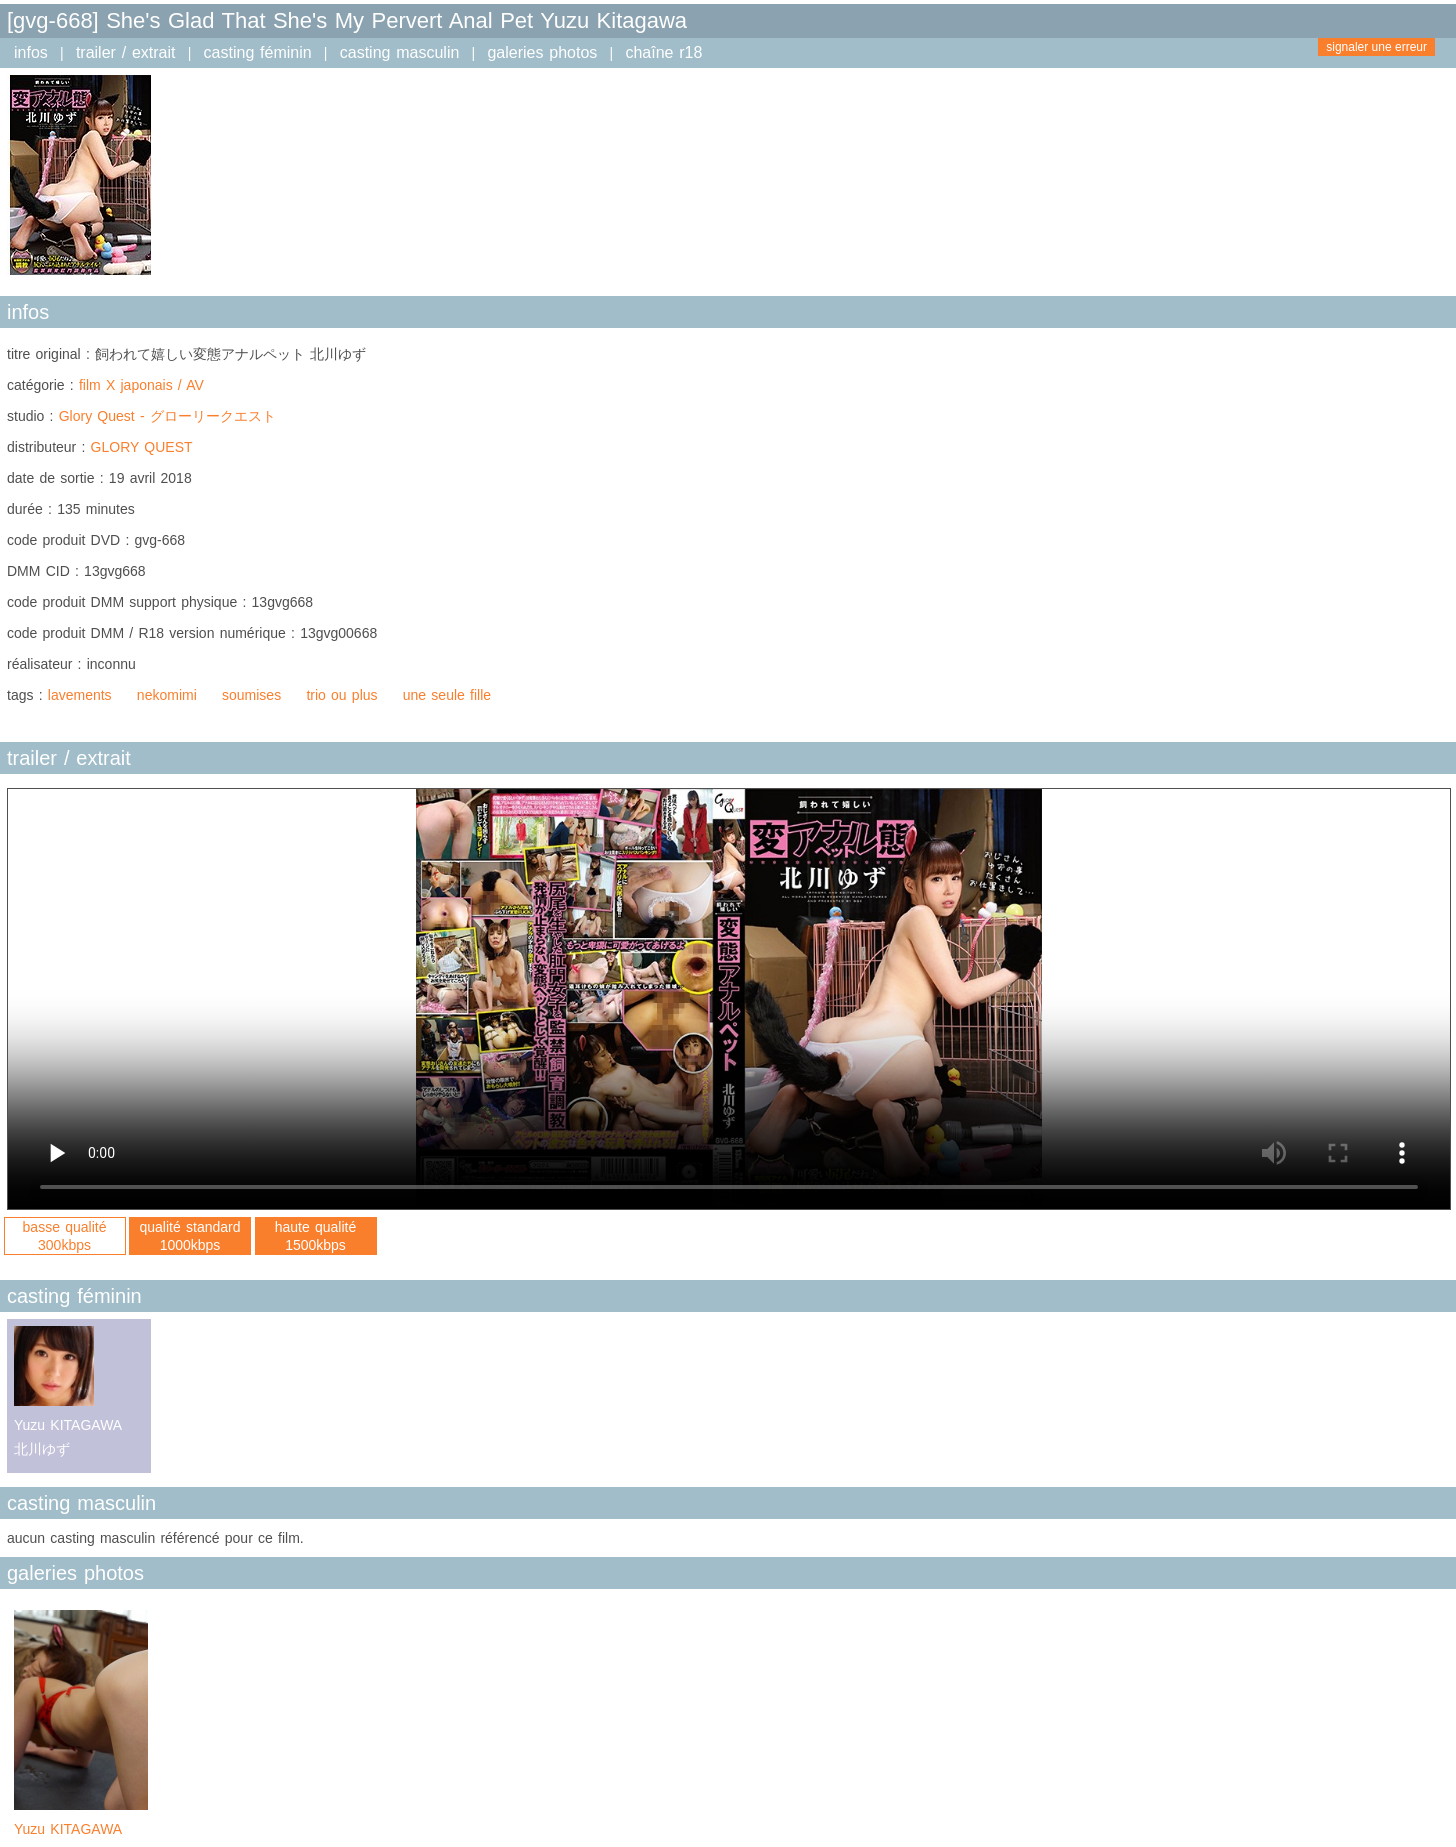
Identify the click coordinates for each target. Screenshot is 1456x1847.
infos (31, 52)
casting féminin (258, 52)
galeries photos (542, 52)
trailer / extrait (126, 52)
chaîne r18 (663, 52)
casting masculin (400, 52)
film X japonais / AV (141, 385)
